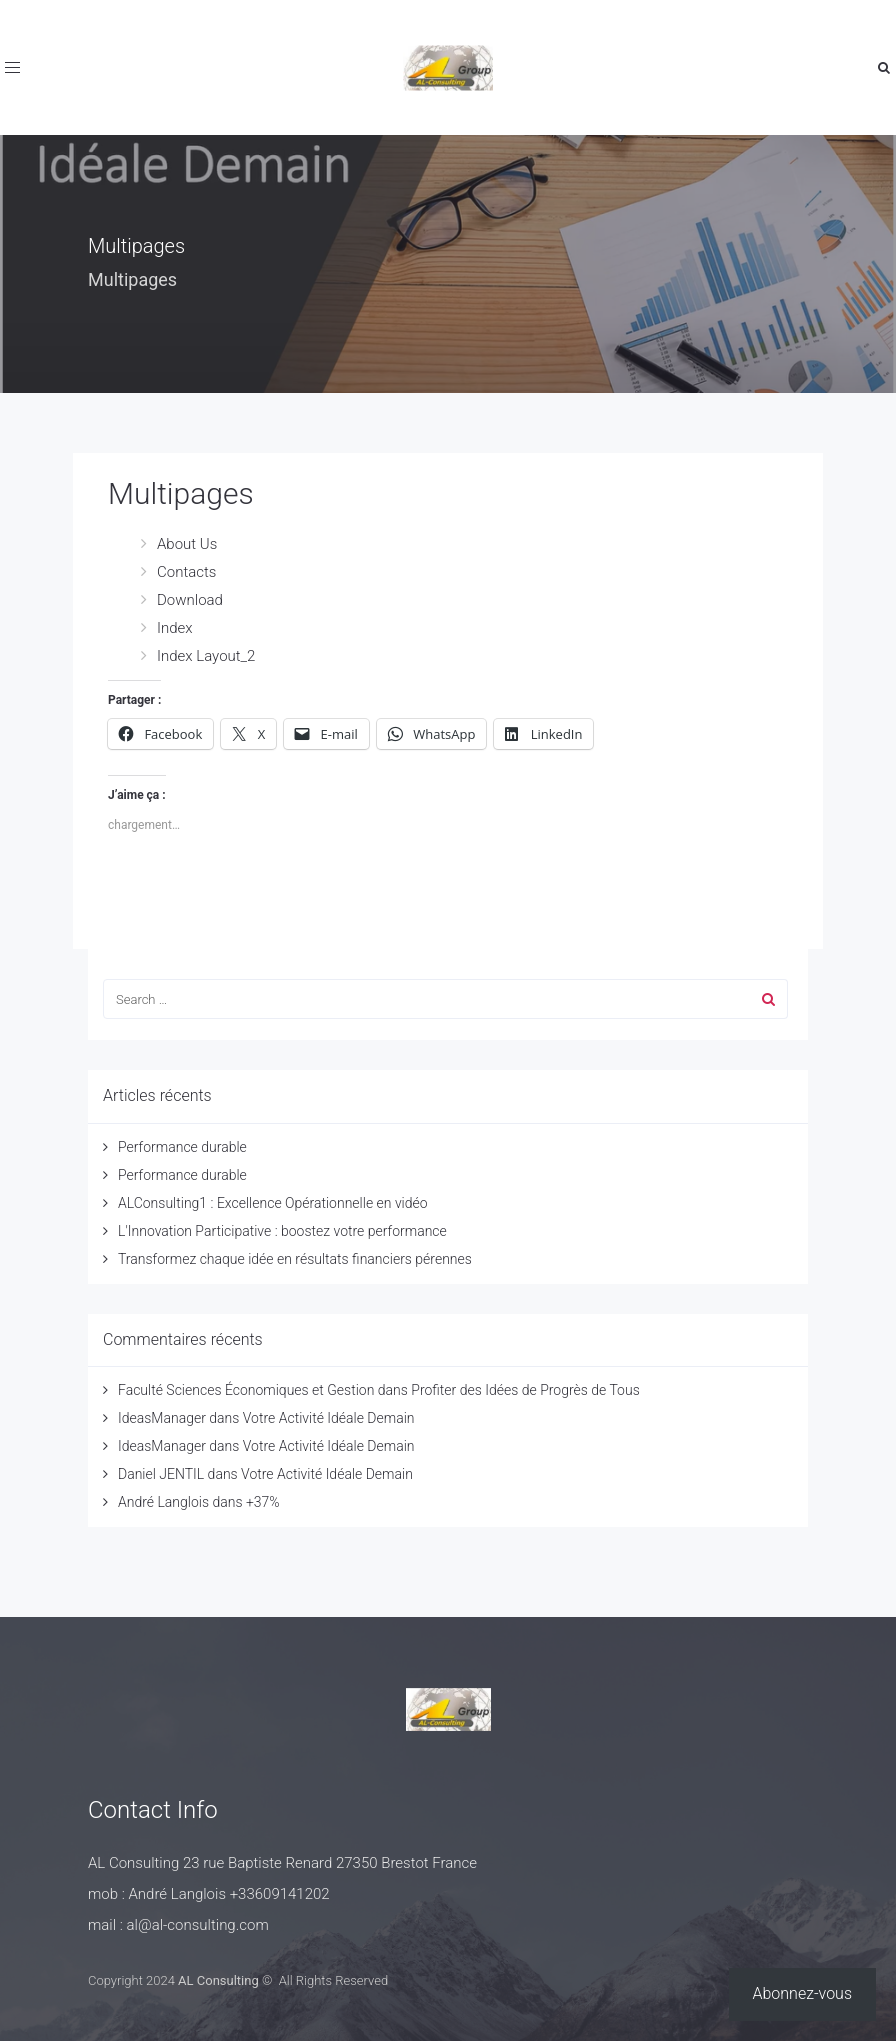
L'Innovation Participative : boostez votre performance (282, 1231)
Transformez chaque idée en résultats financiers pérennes (295, 1259)
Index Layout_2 (206, 656)
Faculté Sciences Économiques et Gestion (246, 1390)
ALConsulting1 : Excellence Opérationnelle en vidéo (273, 1203)
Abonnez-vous (803, 1993)
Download (190, 600)
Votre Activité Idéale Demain (329, 1418)
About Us (187, 544)
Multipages (181, 493)
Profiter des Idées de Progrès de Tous (525, 1390)
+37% (263, 1502)
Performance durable (182, 1147)
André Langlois (163, 1502)
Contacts (186, 572)
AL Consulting (218, 1980)
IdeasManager (162, 1418)
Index (175, 628)
